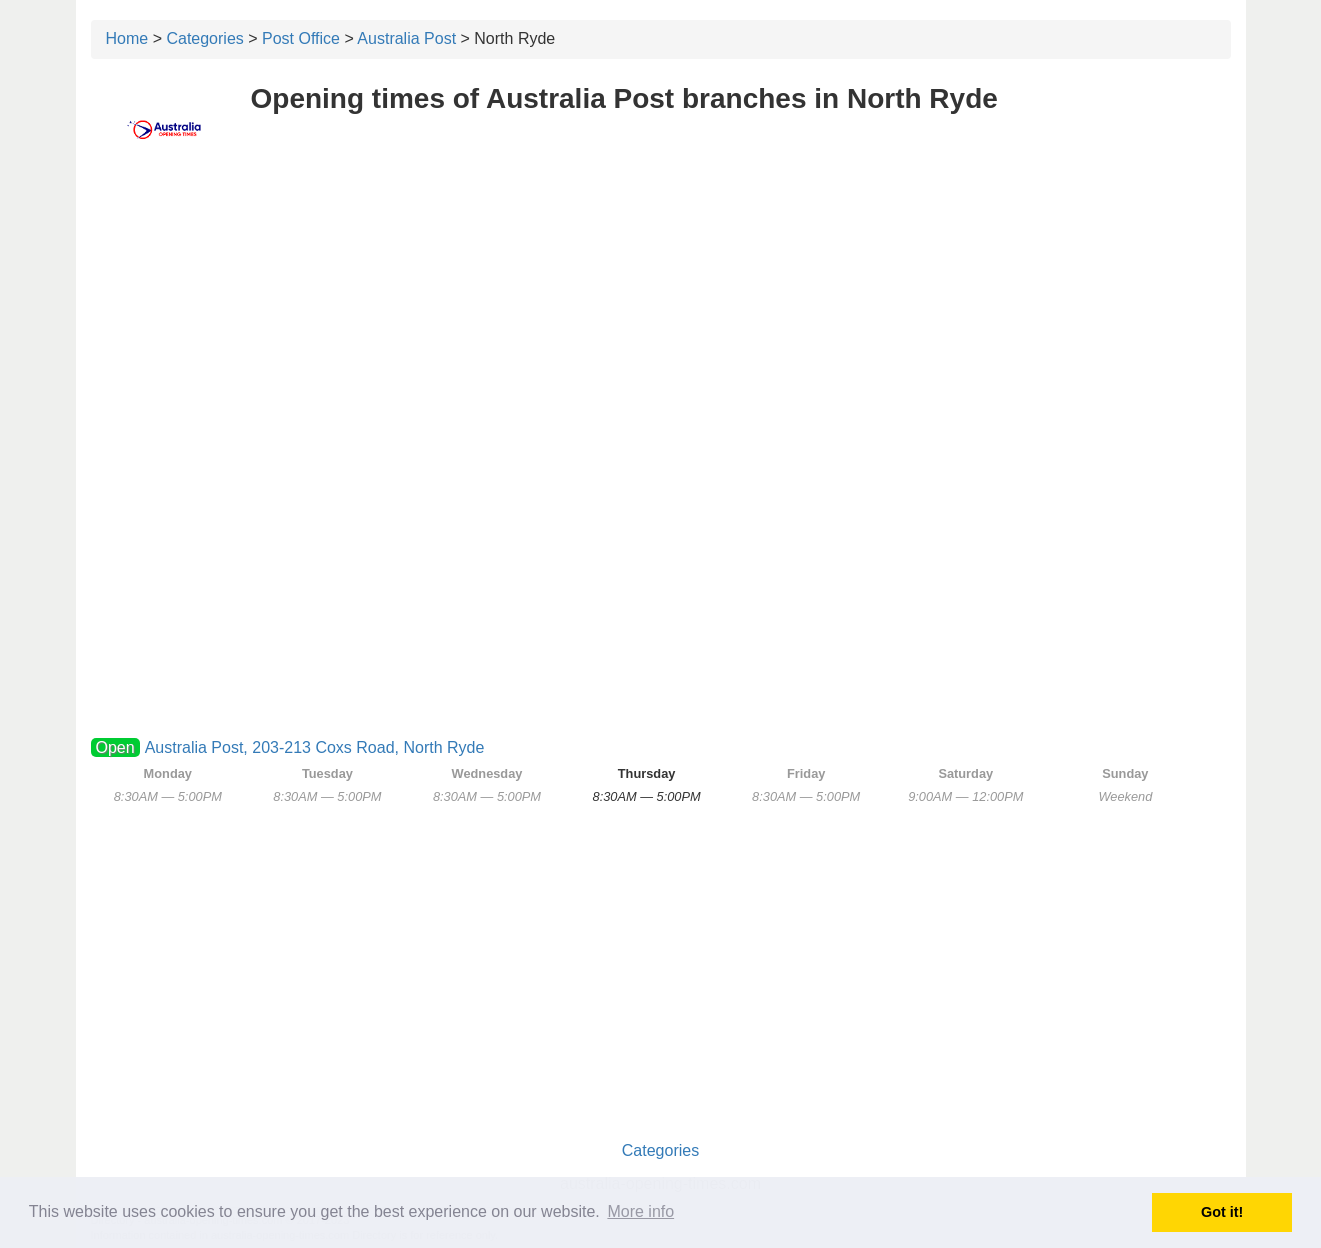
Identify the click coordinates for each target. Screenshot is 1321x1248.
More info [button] (640, 1211)
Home (127, 38)
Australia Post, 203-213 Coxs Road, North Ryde (315, 747)
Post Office (301, 38)
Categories (204, 38)
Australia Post (406, 38)
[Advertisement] (661, 317)
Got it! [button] (1222, 1212)
